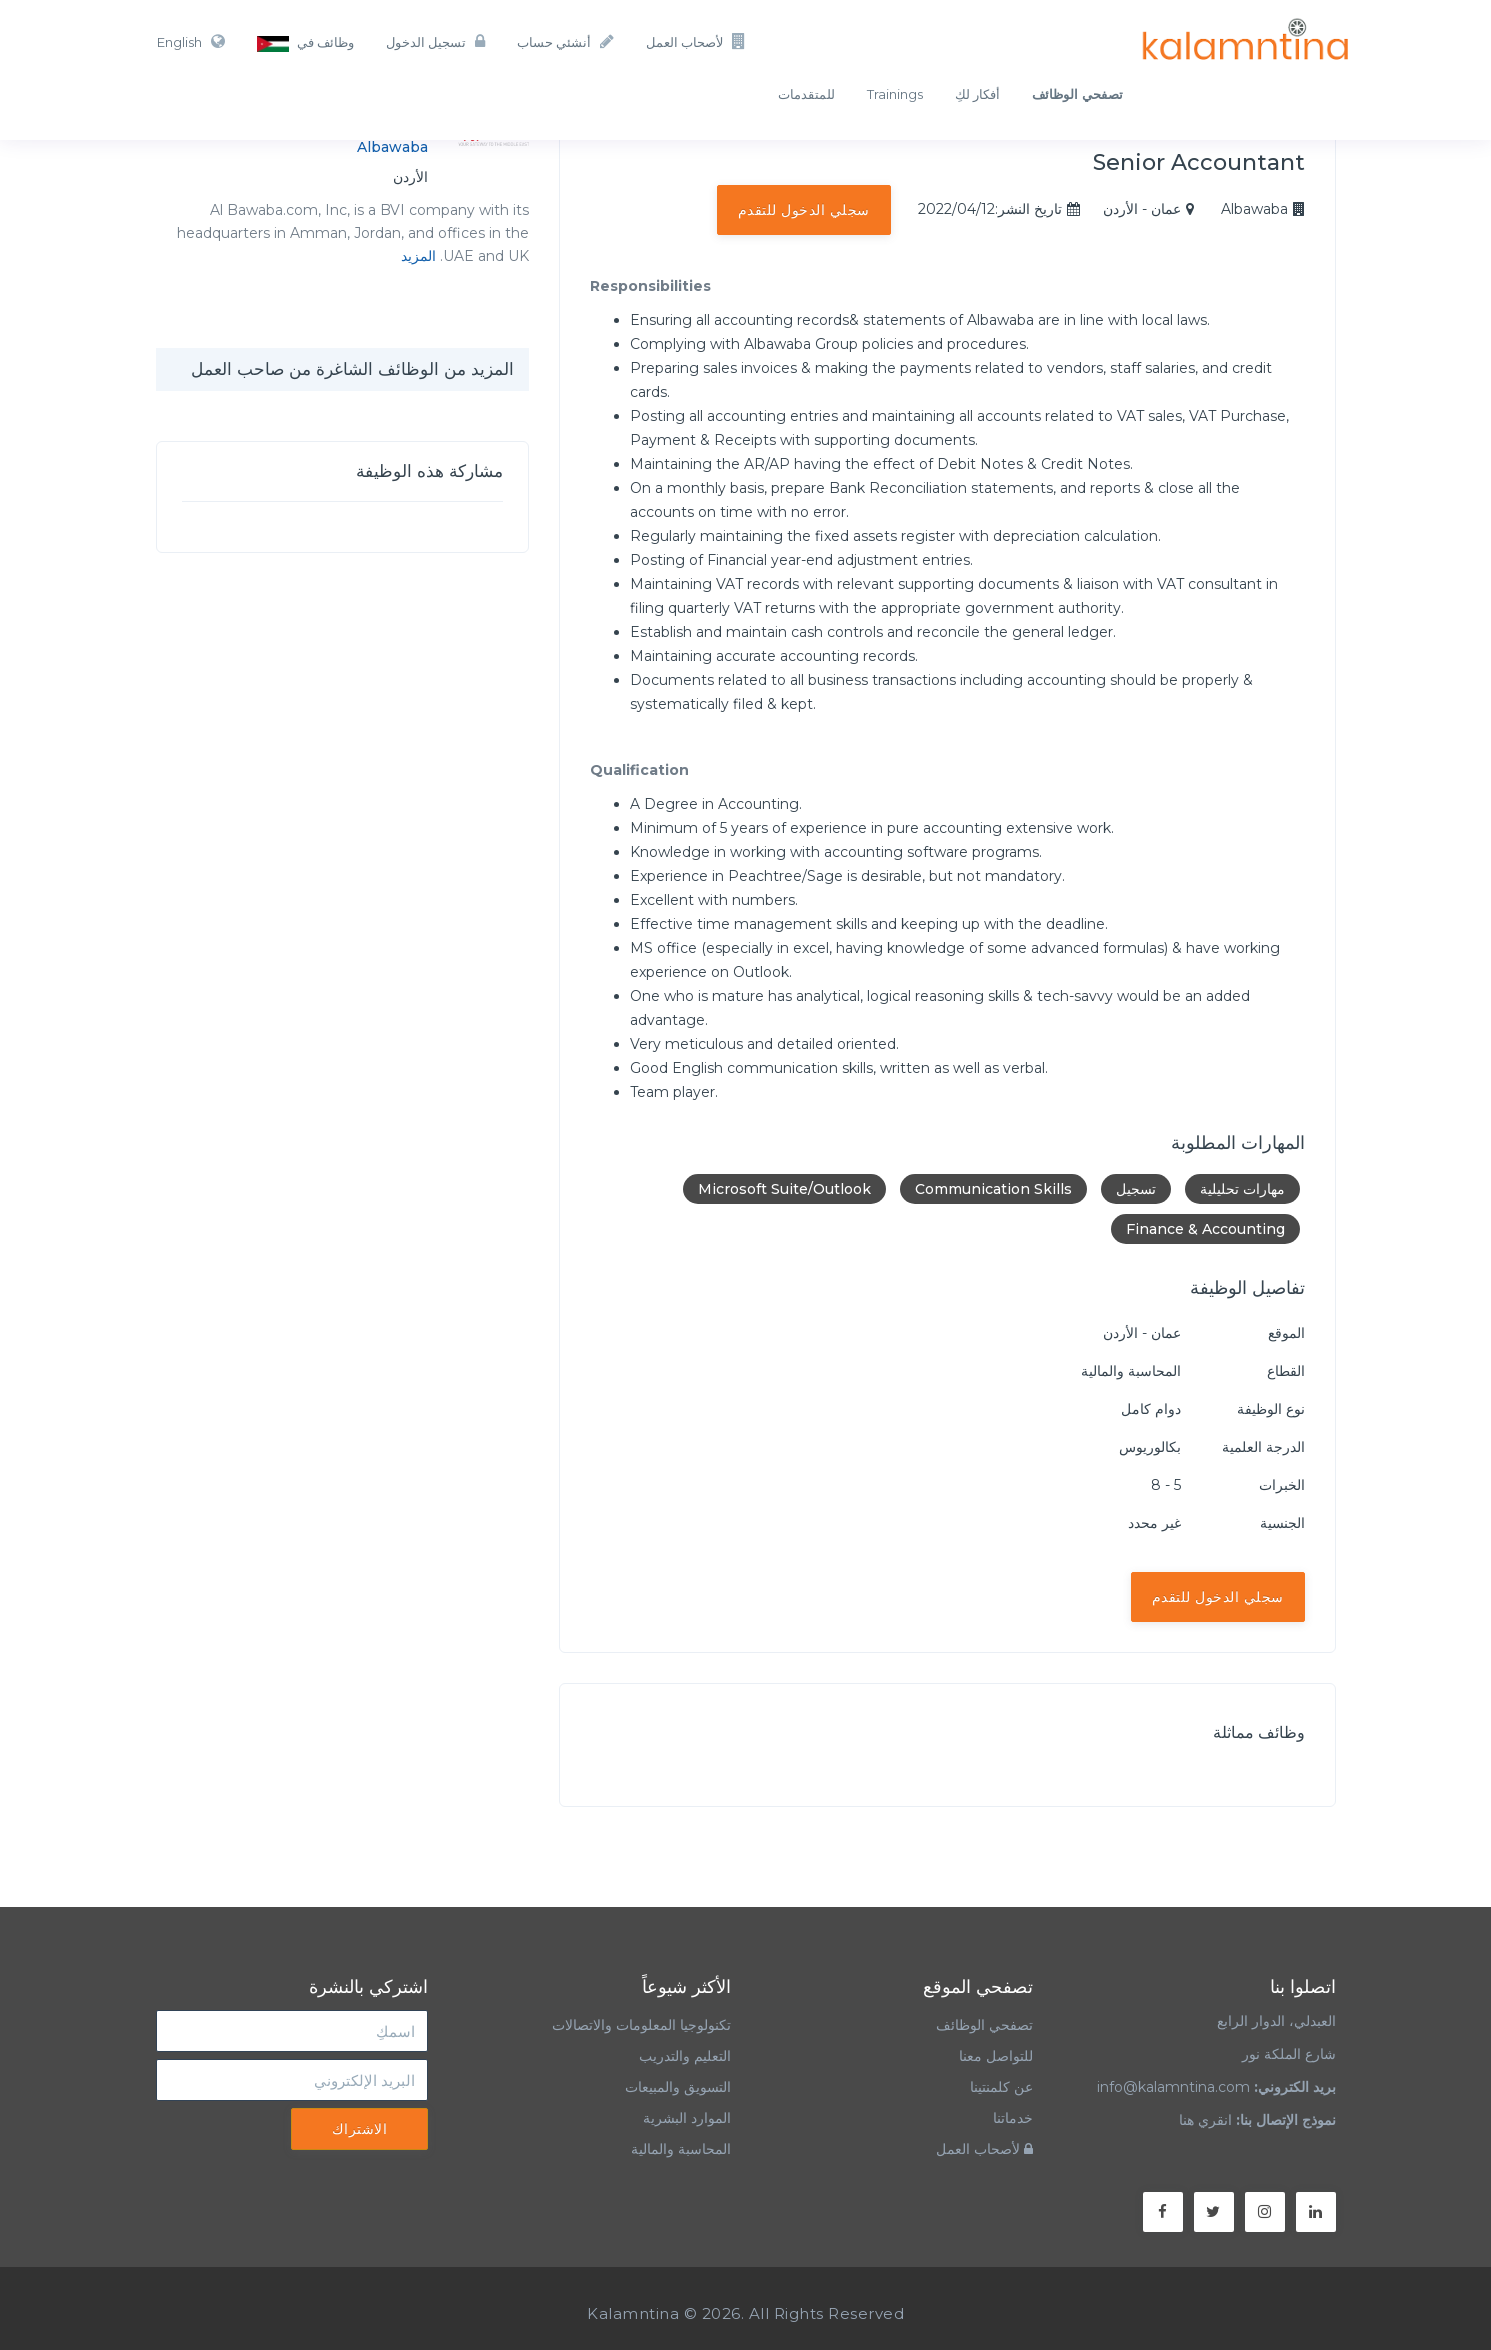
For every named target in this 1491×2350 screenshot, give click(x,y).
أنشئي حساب (565, 41)
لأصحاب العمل (696, 41)
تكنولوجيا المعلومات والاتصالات (639, 2025)
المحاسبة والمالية (681, 2149)
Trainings (895, 94)
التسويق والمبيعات (678, 2087)
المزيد (418, 256)
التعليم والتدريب (685, 2056)
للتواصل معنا (996, 2056)
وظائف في (305, 43)
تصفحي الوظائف (984, 2025)
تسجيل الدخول (435, 41)
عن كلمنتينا (1001, 2087)
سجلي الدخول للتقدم (804, 210)
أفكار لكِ (977, 94)
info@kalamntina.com (1173, 2087)
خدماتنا (1013, 2118)
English (191, 41)
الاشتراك (360, 2129)
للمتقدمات (806, 94)
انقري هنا (1205, 2120)
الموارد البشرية (687, 2118)
